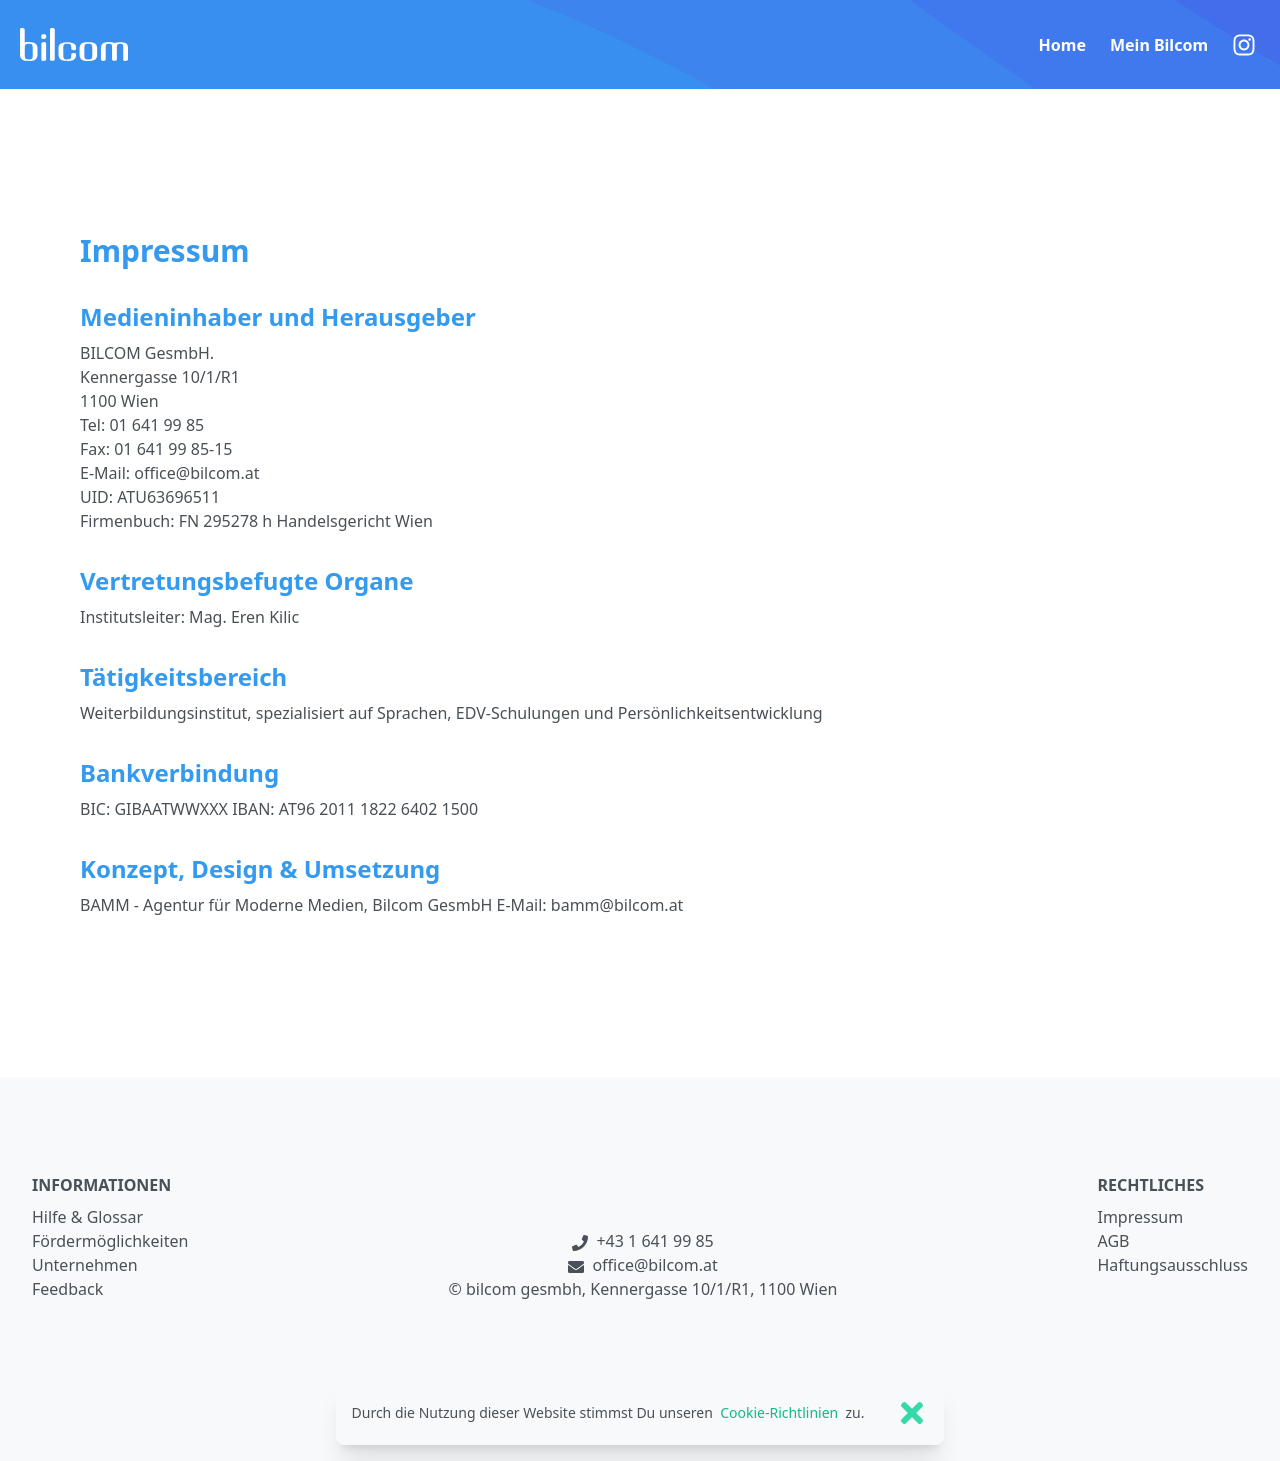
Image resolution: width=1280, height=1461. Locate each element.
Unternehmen (85, 1265)
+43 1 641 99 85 (643, 1241)
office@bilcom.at (643, 1265)
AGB (1113, 1241)
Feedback (67, 1289)
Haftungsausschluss (1172, 1265)
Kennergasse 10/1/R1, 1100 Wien (713, 1289)
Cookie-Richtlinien (779, 1412)
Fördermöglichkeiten (110, 1241)
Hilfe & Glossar (87, 1217)
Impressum (1140, 1217)
